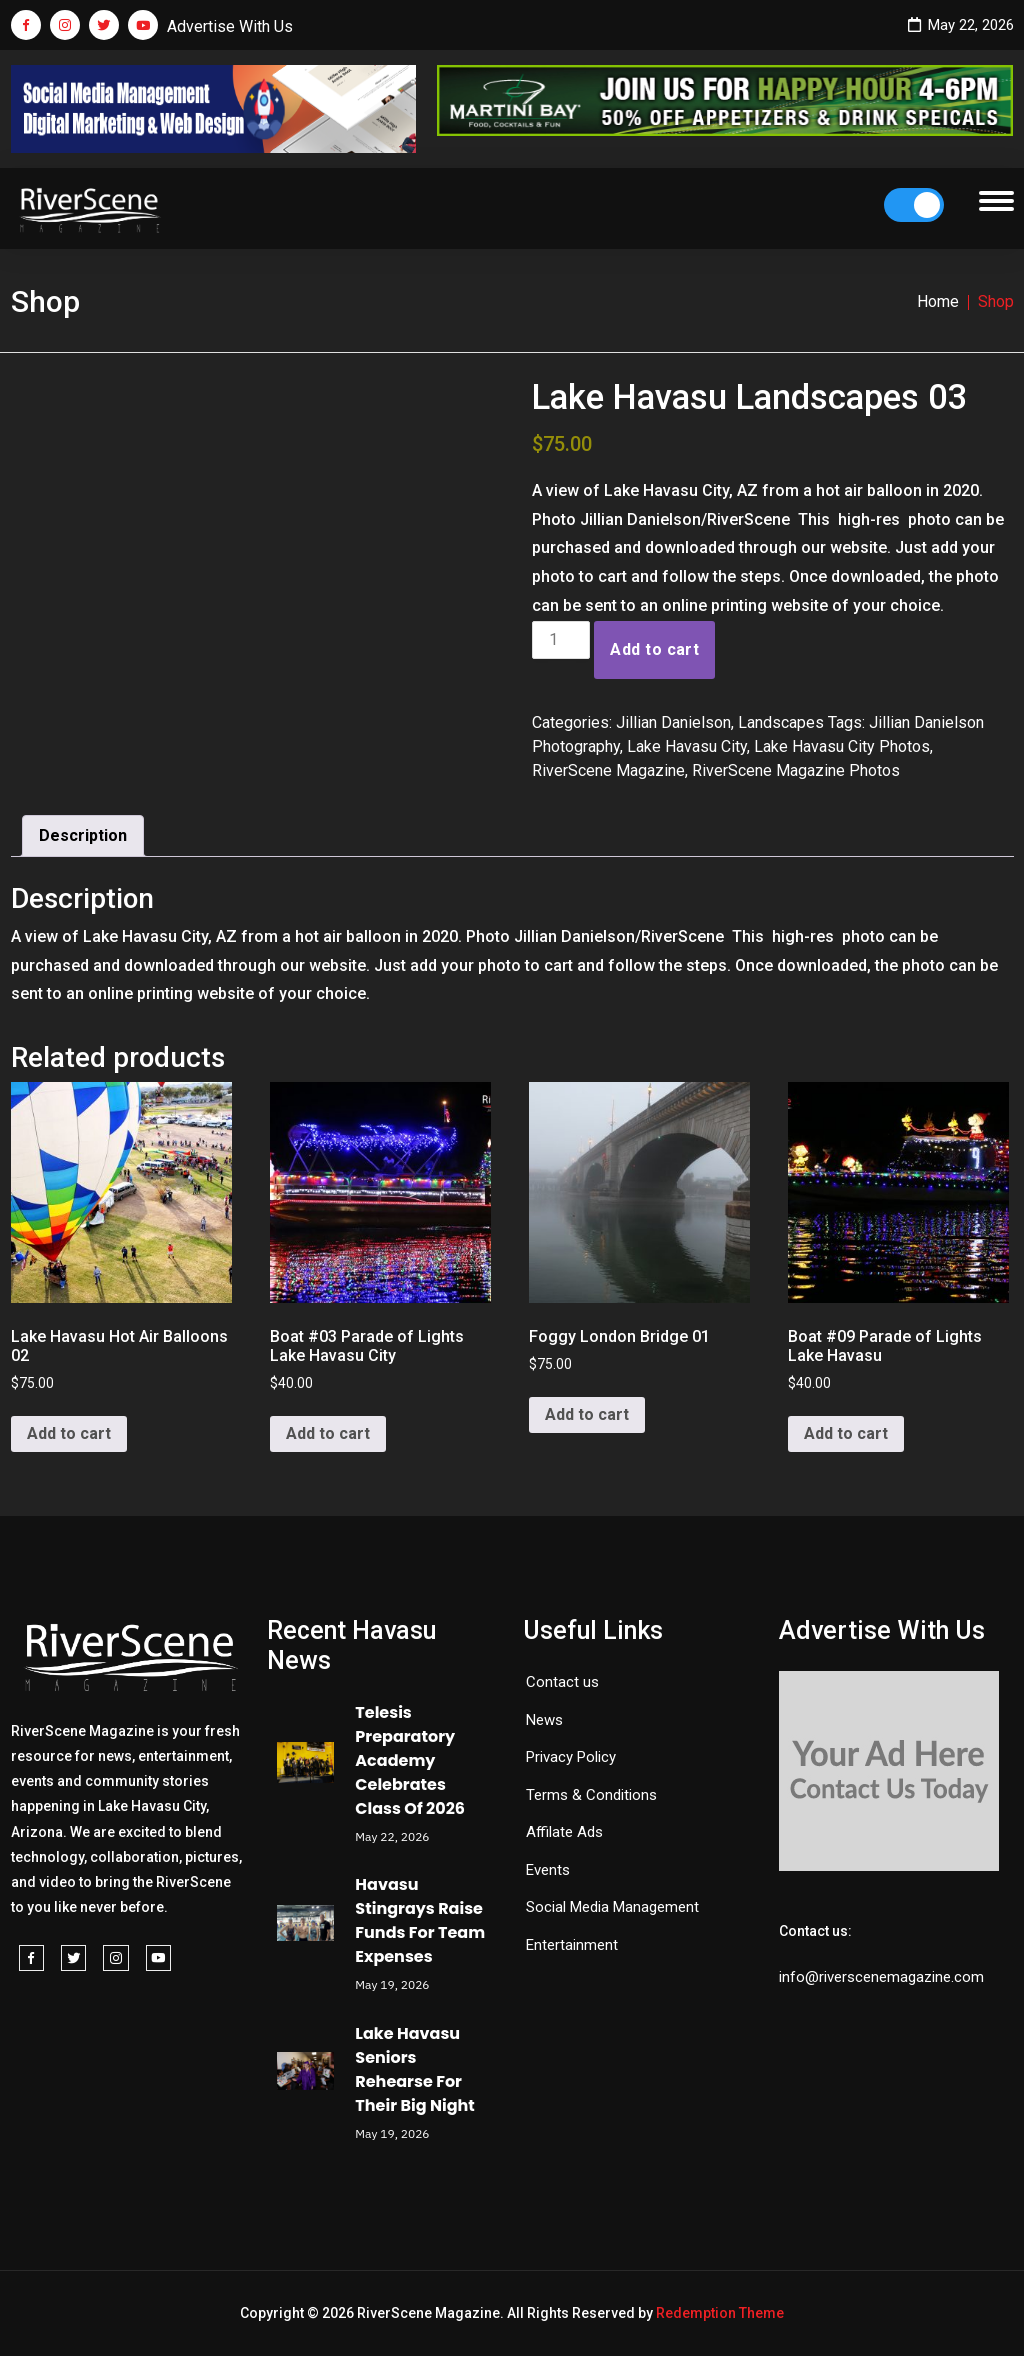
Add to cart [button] (69, 1433)
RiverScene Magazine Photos (796, 770)
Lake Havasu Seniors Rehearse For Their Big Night (414, 2069)
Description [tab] (83, 835)
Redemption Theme (720, 2313)
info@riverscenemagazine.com (881, 1977)
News (544, 1720)
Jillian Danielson (673, 722)
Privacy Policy (571, 1757)
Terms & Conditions (591, 1795)
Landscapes (781, 722)
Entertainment (572, 1945)
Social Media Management (612, 1907)
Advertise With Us (230, 26)
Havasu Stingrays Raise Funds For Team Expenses (420, 1920)
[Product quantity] (561, 640)
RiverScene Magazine (608, 770)
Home (938, 301)
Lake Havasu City (687, 746)
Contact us (562, 1682)
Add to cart (654, 649)
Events (548, 1870)
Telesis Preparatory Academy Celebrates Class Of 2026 (410, 1760)
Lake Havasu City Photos (842, 746)
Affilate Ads (564, 1832)
